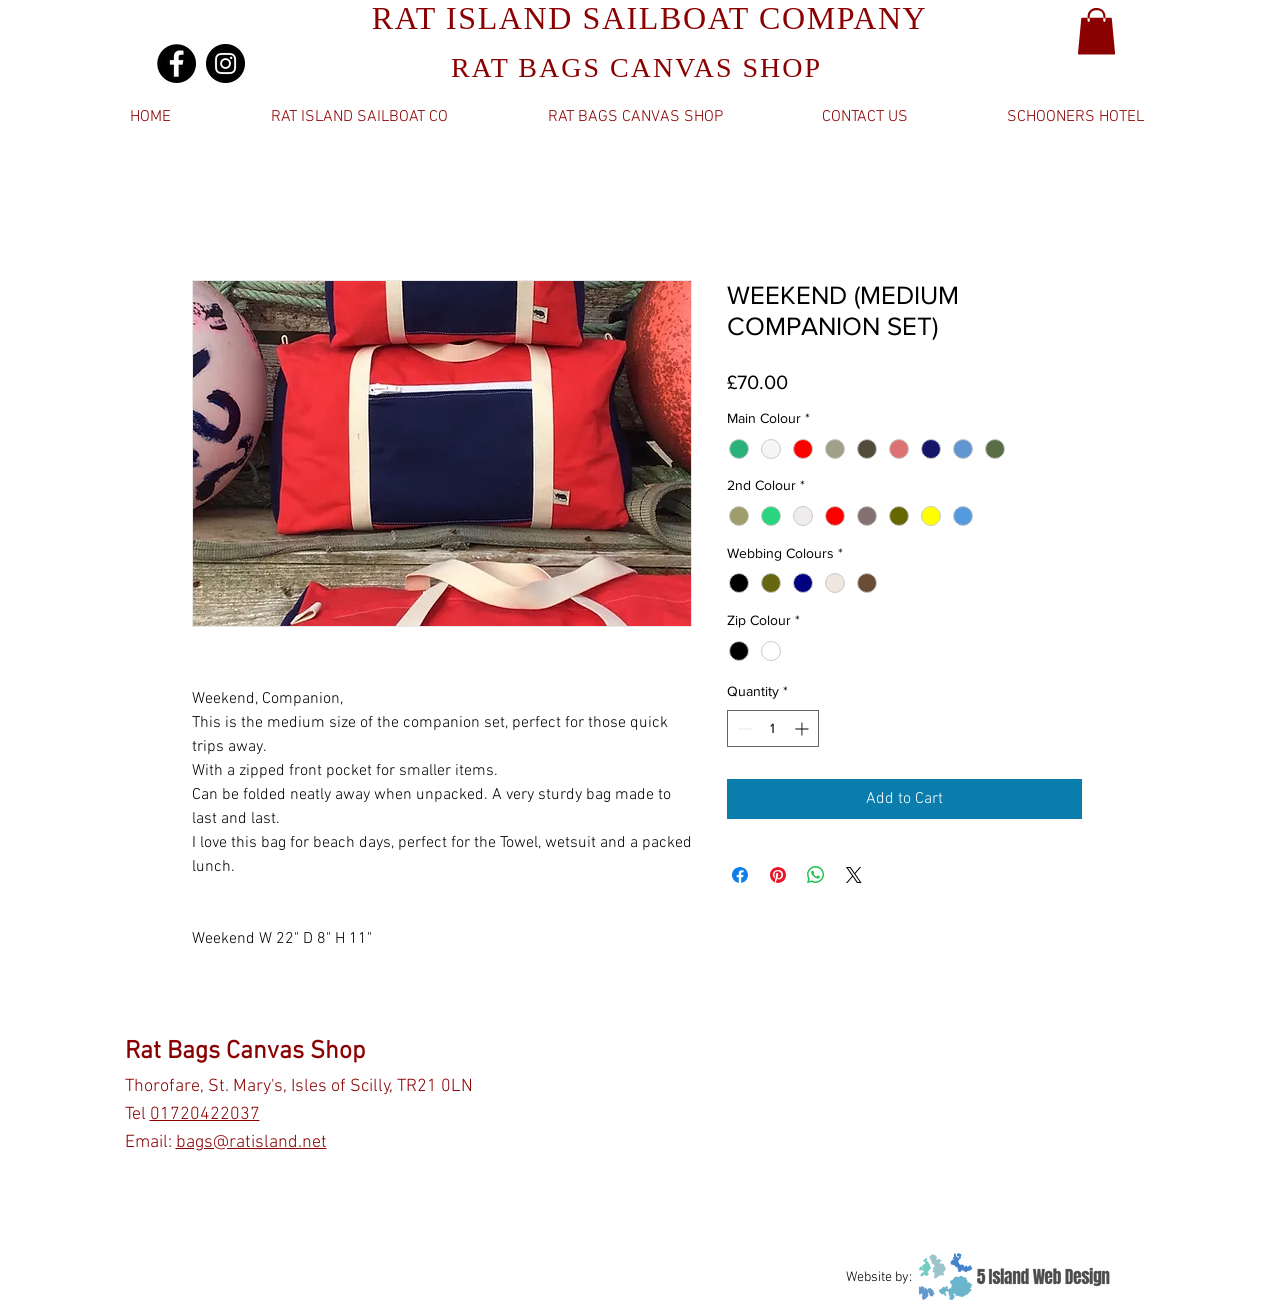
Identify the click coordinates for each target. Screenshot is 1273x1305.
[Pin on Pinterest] (778, 875)
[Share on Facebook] (740, 875)
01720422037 (205, 1114)
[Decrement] (742, 728)
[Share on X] (854, 875)
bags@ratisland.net (251, 1142)
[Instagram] (225, 63)
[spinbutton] (773, 728)
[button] (1096, 31)
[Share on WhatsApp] (816, 875)
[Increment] (803, 728)
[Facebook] (176, 63)
